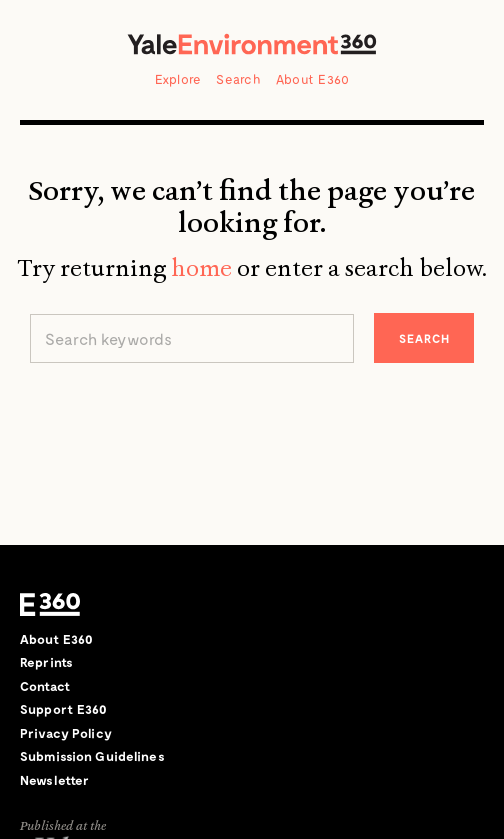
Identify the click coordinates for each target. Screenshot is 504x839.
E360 (50, 605)
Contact (45, 686)
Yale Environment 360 (252, 44)
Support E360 (64, 709)
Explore (178, 79)
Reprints (46, 662)
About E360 (313, 79)
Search (238, 79)
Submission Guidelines (92, 756)
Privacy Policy (66, 733)
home (201, 268)
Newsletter (54, 780)
